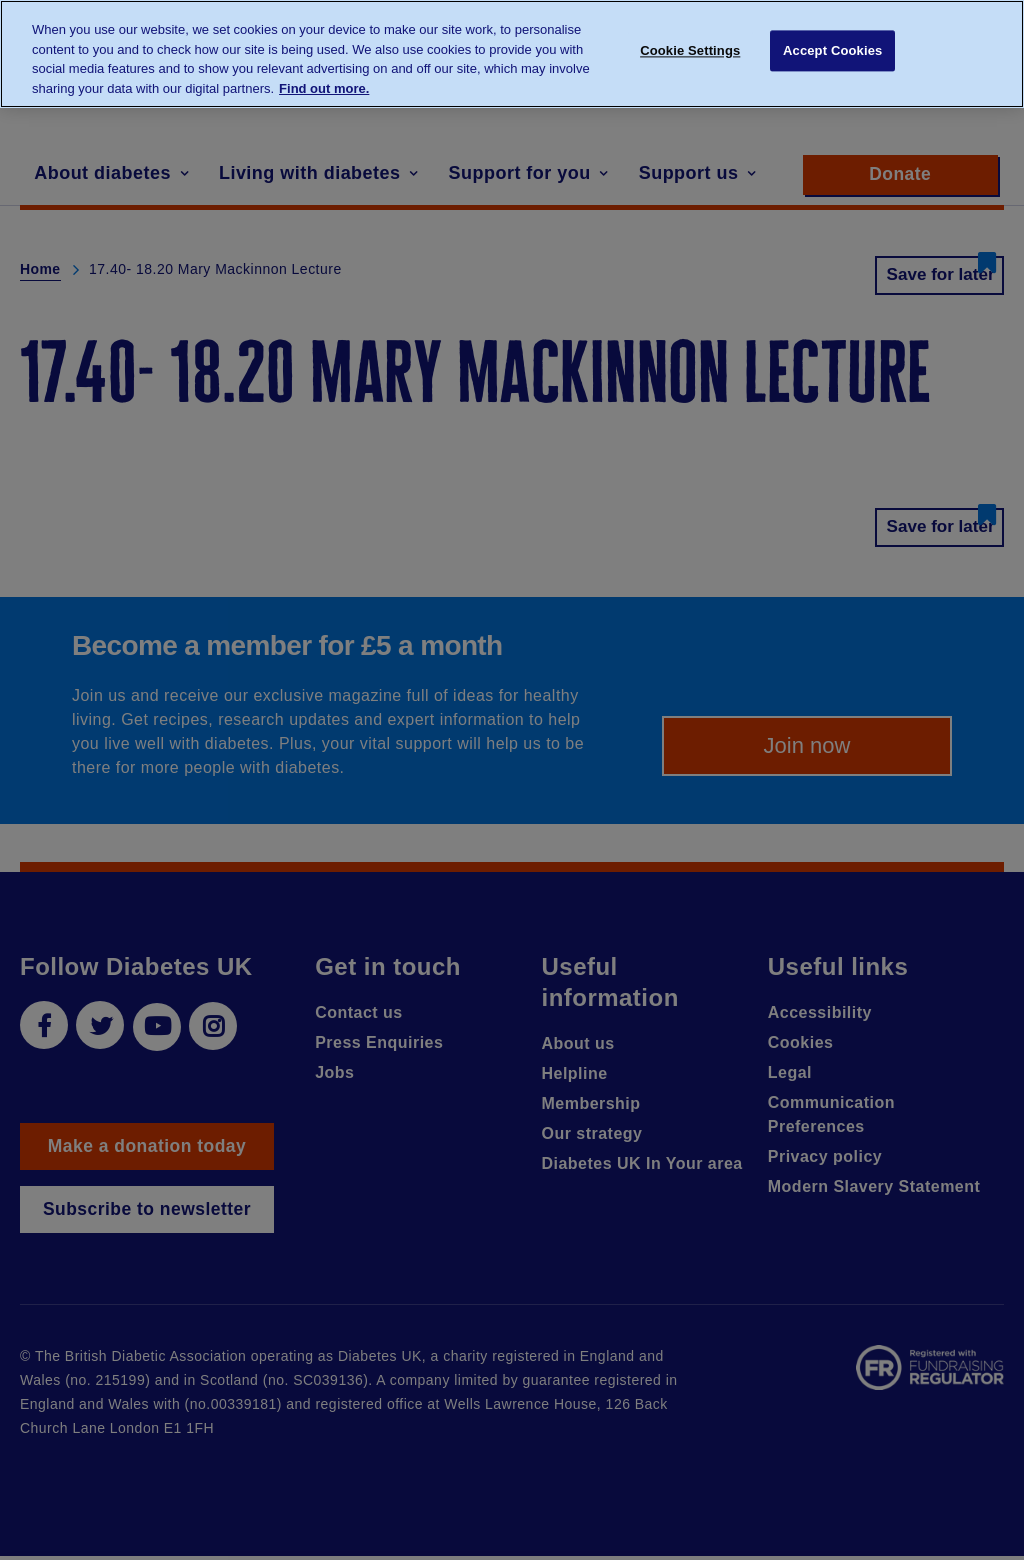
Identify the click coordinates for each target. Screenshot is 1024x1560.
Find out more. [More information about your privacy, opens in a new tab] (324, 88)
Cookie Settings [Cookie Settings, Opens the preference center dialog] (690, 52)
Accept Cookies (832, 52)
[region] (512, 54)
